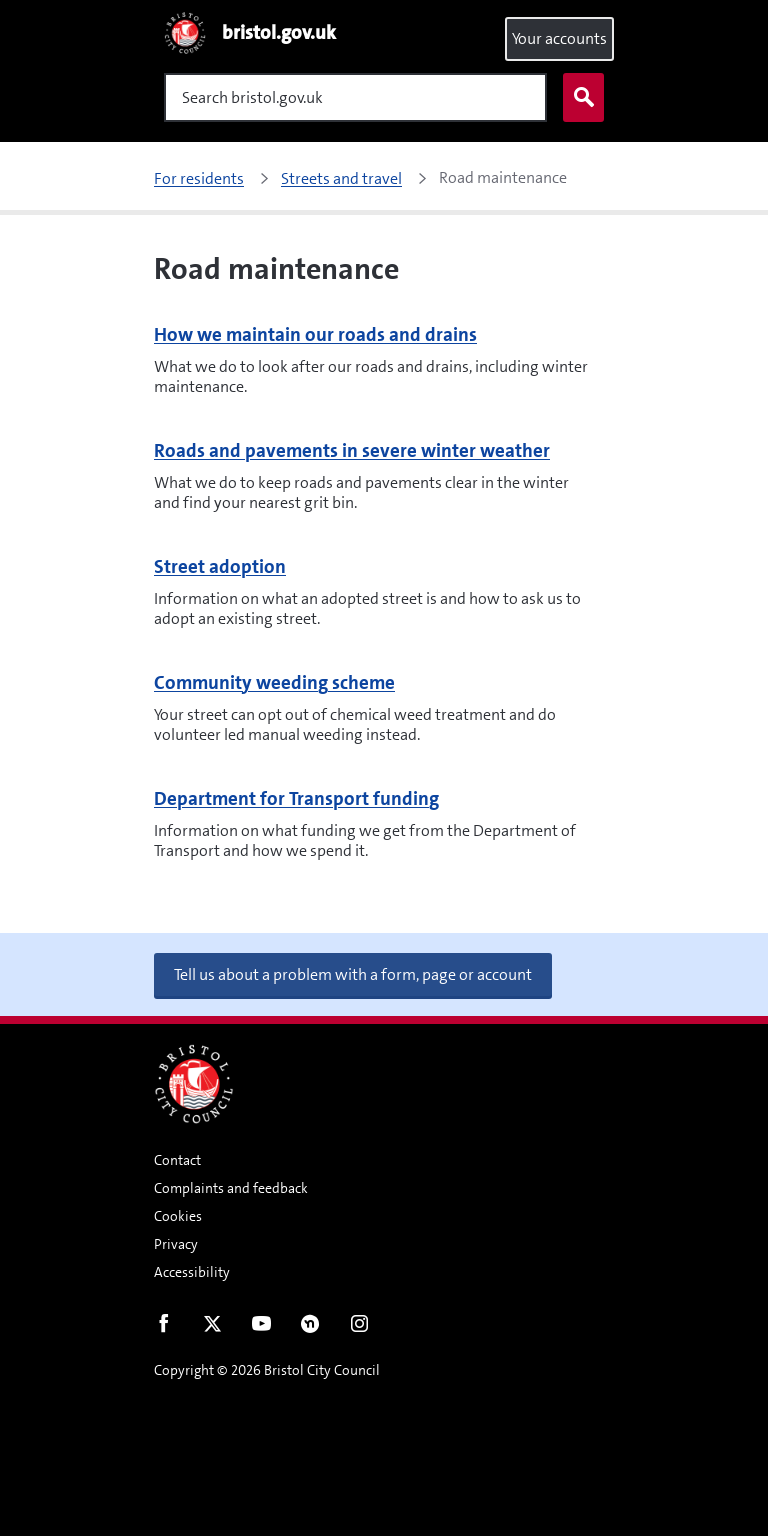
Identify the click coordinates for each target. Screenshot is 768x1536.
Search (579, 98)
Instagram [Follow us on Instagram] (359, 1328)
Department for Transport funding (296, 798)
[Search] (355, 97)
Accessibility (192, 1272)
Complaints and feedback (231, 1188)
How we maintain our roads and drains (315, 334)
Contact (177, 1160)
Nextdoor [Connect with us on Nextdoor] (310, 1328)
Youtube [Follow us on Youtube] (261, 1328)
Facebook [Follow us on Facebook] (163, 1328)
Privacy (176, 1244)
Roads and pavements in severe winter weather (352, 450)
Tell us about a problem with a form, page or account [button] (353, 974)
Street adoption (220, 566)
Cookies (178, 1216)
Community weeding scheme (274, 682)
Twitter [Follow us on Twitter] (212, 1328)
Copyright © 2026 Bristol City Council (267, 1370)
